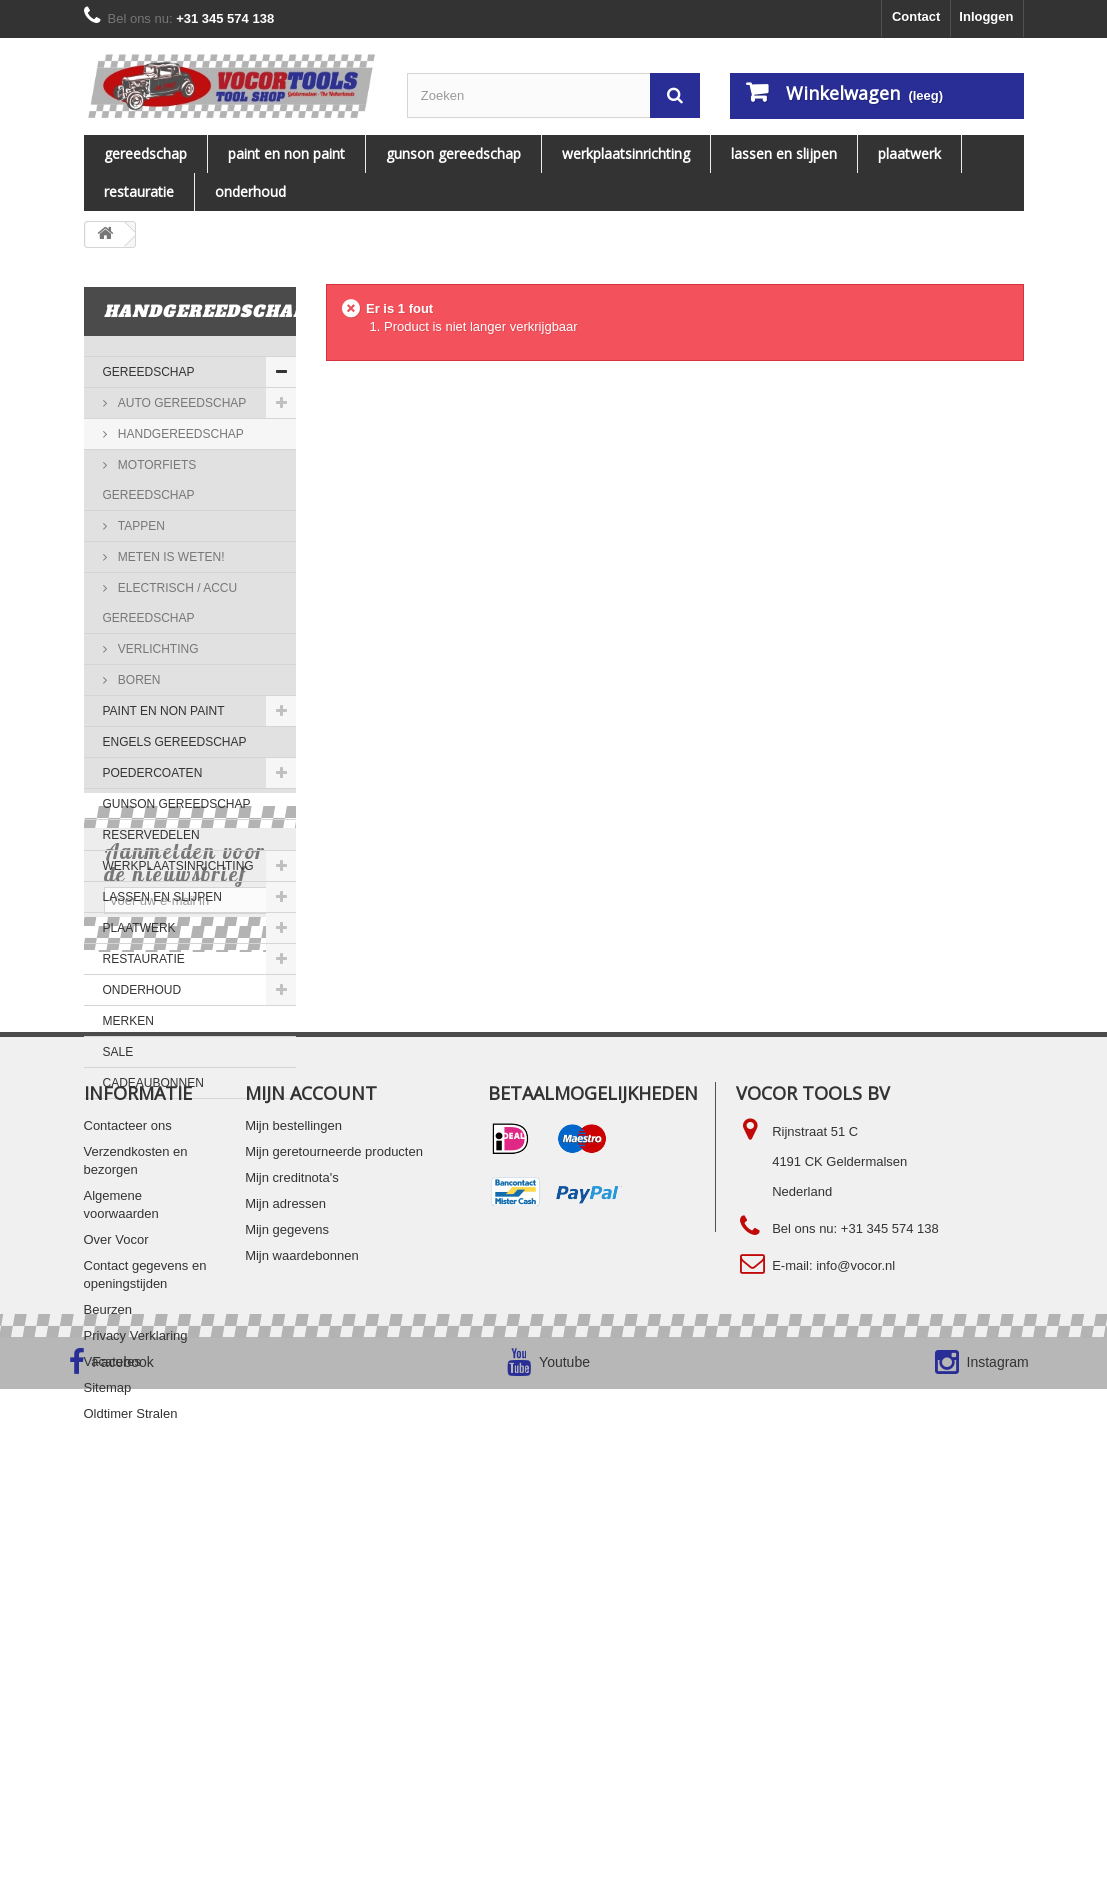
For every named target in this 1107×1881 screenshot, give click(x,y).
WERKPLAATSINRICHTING (626, 153)
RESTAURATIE (139, 191)
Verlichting (157, 649)
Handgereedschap (179, 434)
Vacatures (113, 1702)
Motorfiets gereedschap (150, 480)
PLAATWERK (909, 153)
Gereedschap (145, 153)
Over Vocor (116, 1580)
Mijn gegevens (287, 1570)
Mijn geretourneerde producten (334, 1492)
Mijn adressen (285, 1544)
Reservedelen (151, 835)
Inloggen (986, 16)
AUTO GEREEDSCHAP (181, 403)
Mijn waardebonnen (301, 1596)
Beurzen (108, 1650)
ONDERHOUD (250, 191)
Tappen (140, 526)
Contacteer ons (128, 1466)
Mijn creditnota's (292, 1518)
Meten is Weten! (170, 557)
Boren (138, 680)
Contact (916, 16)
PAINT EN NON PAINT (286, 153)
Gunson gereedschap (453, 153)
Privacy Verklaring (136, 1676)
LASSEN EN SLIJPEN (784, 153)
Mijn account (311, 1434)
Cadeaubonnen (153, 1083)
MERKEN (128, 1021)
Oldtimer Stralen (131, 1754)
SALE (118, 1052)
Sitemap (108, 1728)
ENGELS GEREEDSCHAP (175, 742)
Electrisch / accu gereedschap (170, 603)
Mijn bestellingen (293, 1466)
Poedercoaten (153, 773)
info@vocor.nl (855, 1606)
